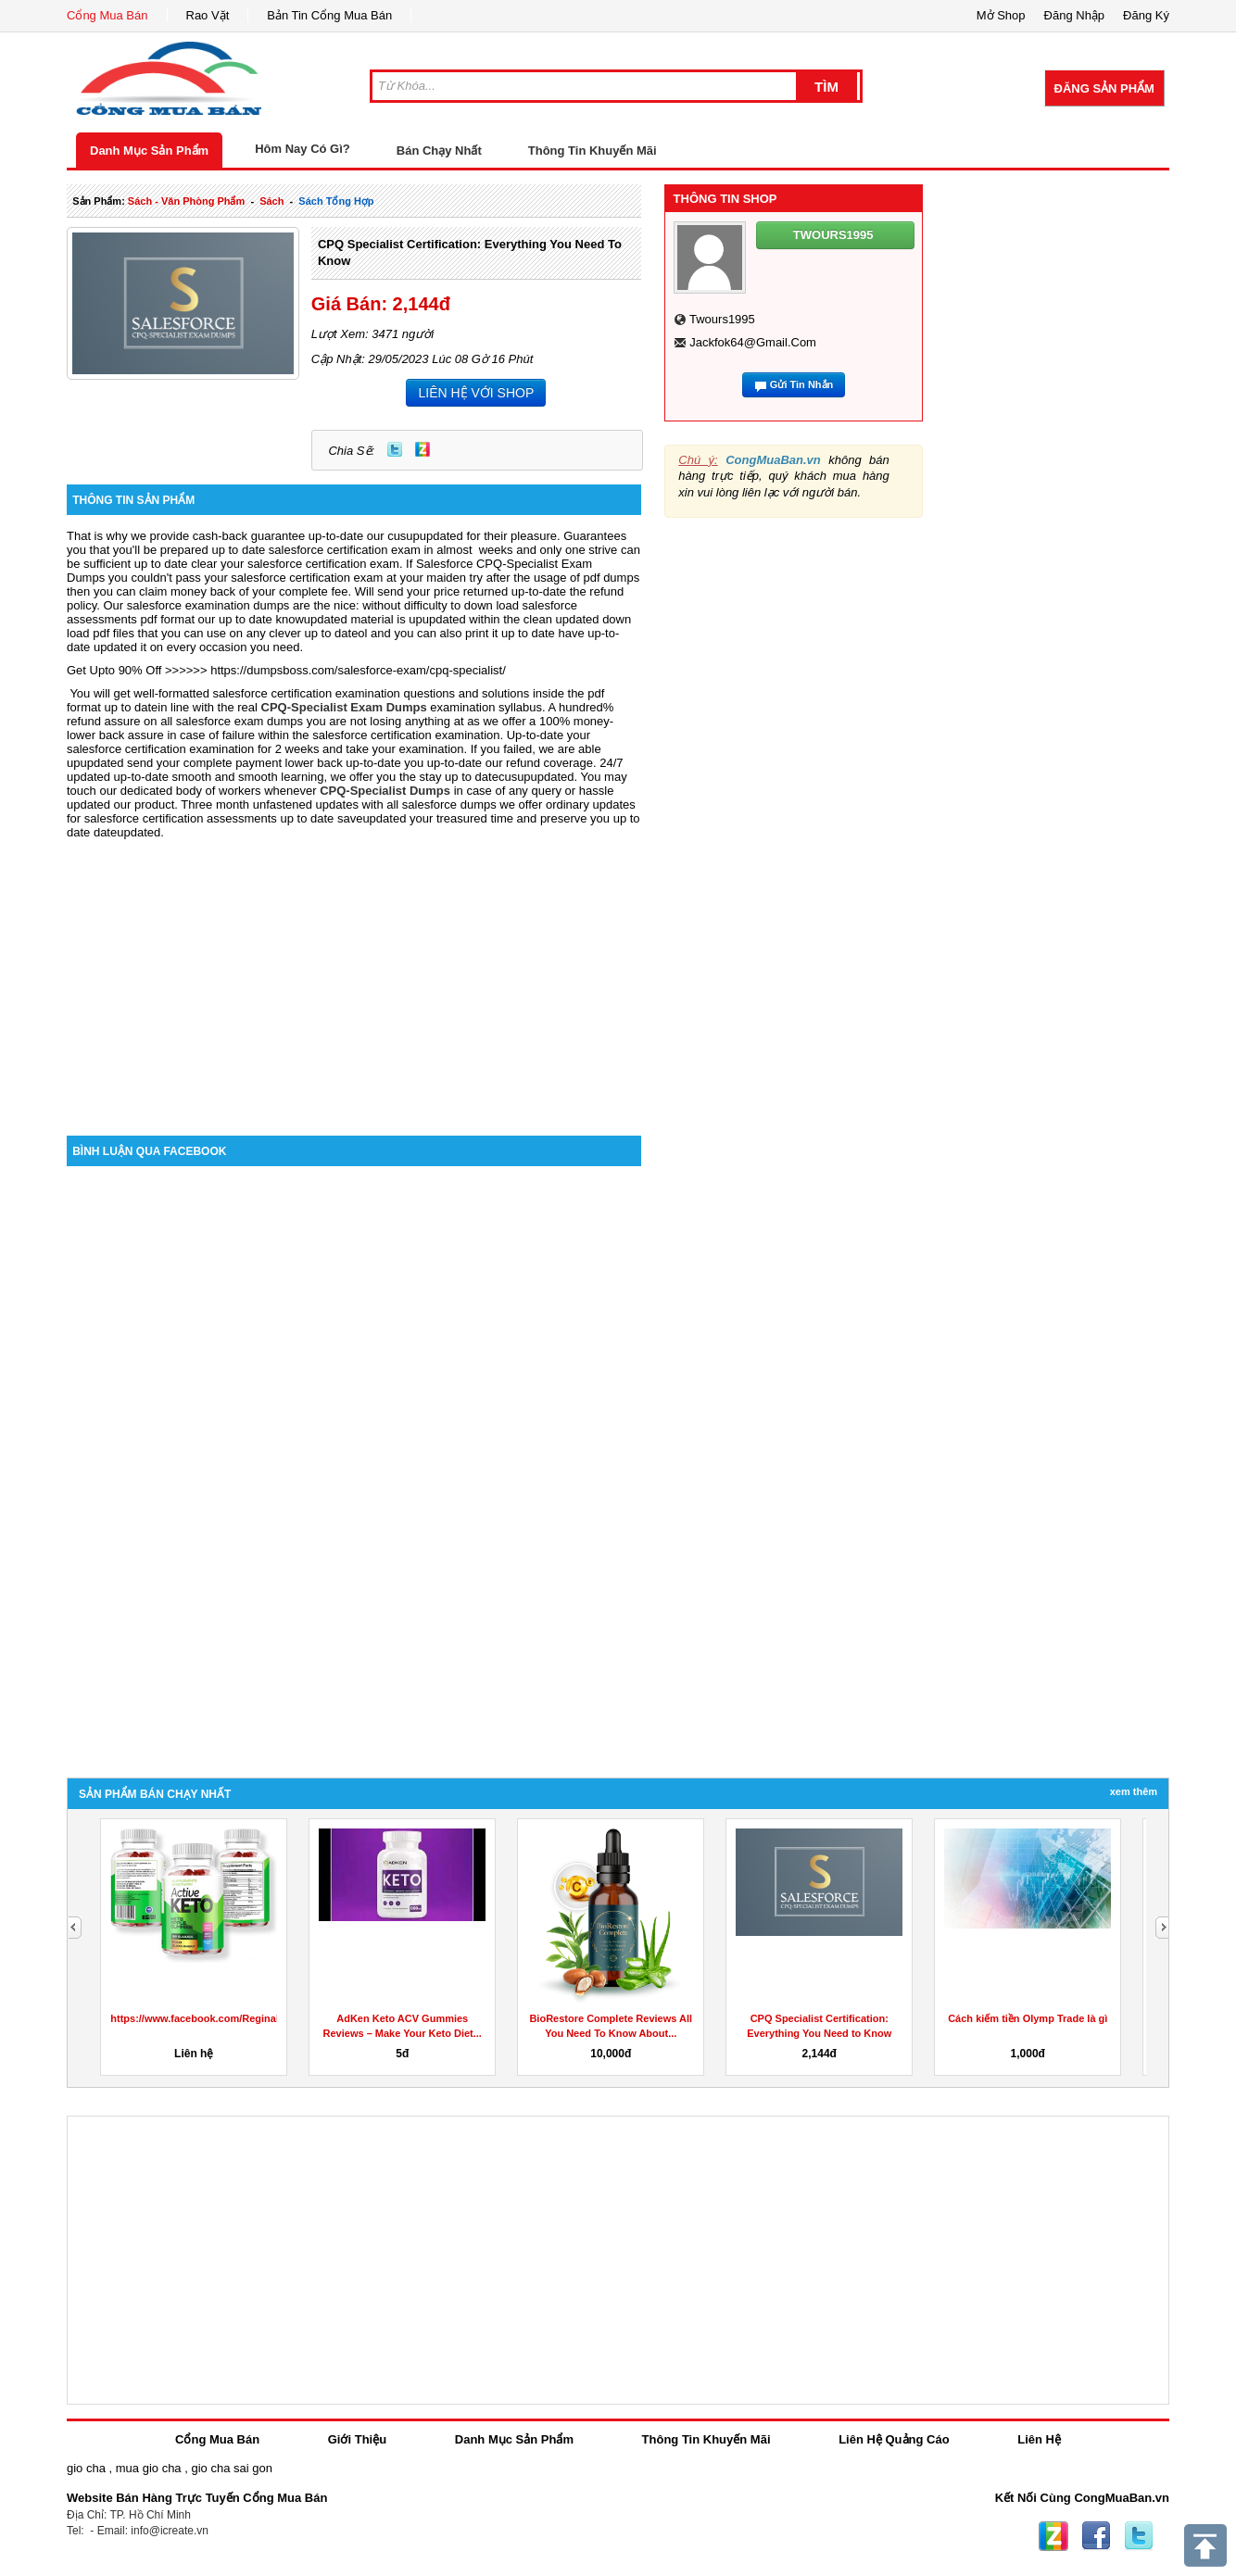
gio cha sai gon (231, 2468)
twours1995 (722, 319)
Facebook (1096, 2536)
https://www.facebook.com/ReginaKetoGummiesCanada (246, 2018)
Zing (422, 449)
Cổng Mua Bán (107, 15)
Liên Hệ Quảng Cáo (894, 2439)
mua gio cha (149, 2468)
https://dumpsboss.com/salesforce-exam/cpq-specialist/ (358, 670)
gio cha (86, 2468)
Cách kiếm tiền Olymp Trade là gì (1027, 2018)
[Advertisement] (354, 978)
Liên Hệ (1039, 2439)
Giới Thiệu (357, 2439)
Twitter (394, 449)
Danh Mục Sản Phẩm (149, 150)
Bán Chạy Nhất (439, 150)
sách (271, 201)
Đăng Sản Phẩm (1104, 88)
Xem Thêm (1133, 1791)
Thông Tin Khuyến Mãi (592, 150)
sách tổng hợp (335, 201)
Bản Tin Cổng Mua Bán (329, 15)
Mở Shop (1001, 15)
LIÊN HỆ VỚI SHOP (476, 392)
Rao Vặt (208, 15)
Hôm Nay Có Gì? (302, 149)
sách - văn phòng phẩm (186, 201)
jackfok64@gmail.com (752, 342)
